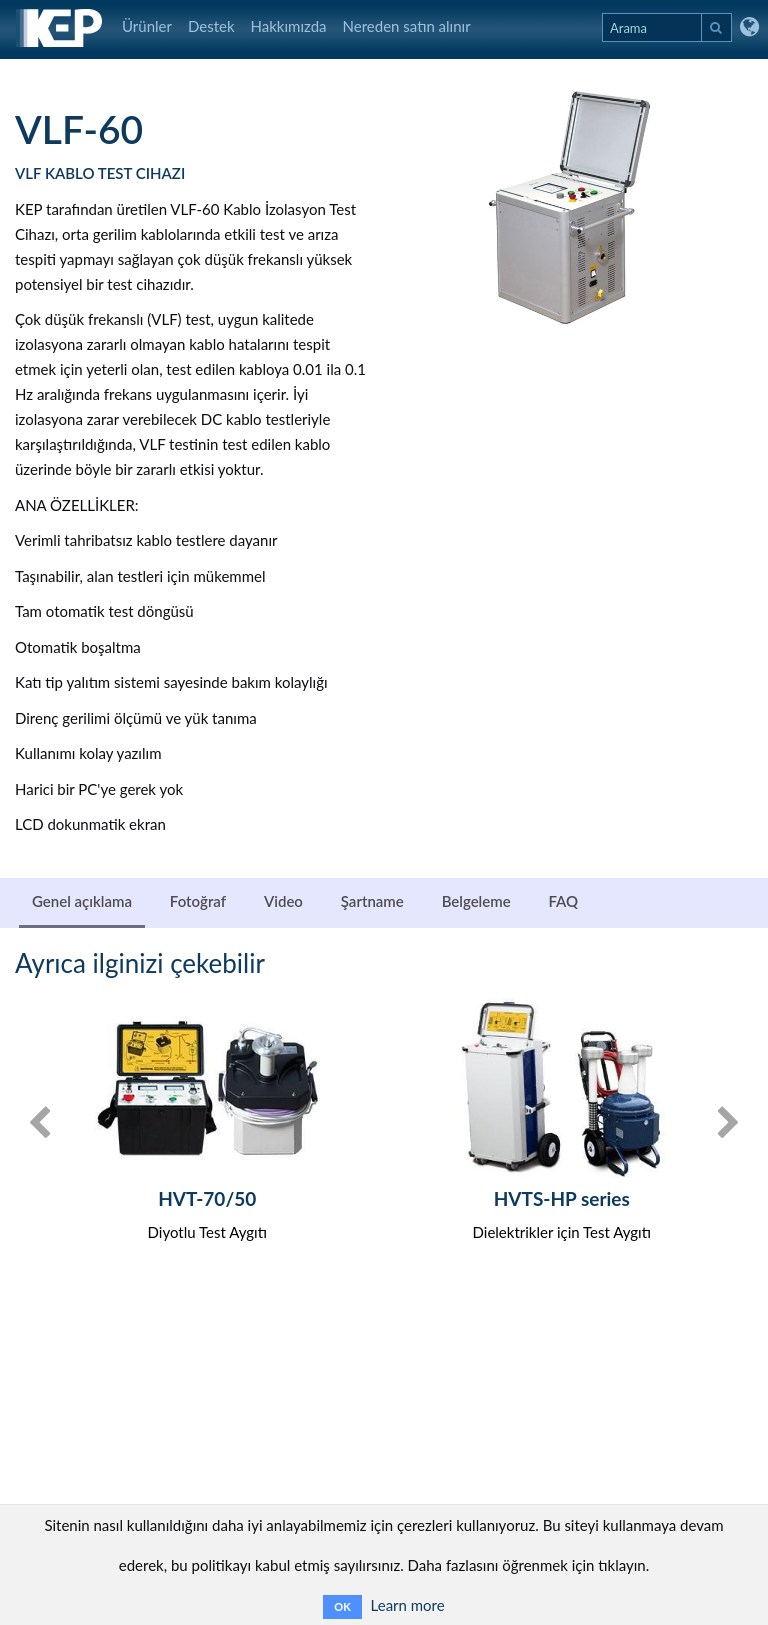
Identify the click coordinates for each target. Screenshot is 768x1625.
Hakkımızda (289, 26)
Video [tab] (283, 901)
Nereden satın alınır (407, 26)
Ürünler (147, 26)
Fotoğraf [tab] (198, 901)
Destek (211, 26)
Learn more (408, 1605)
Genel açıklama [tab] (82, 901)
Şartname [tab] (372, 901)
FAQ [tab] (563, 901)
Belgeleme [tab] (476, 901)
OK (342, 1606)
